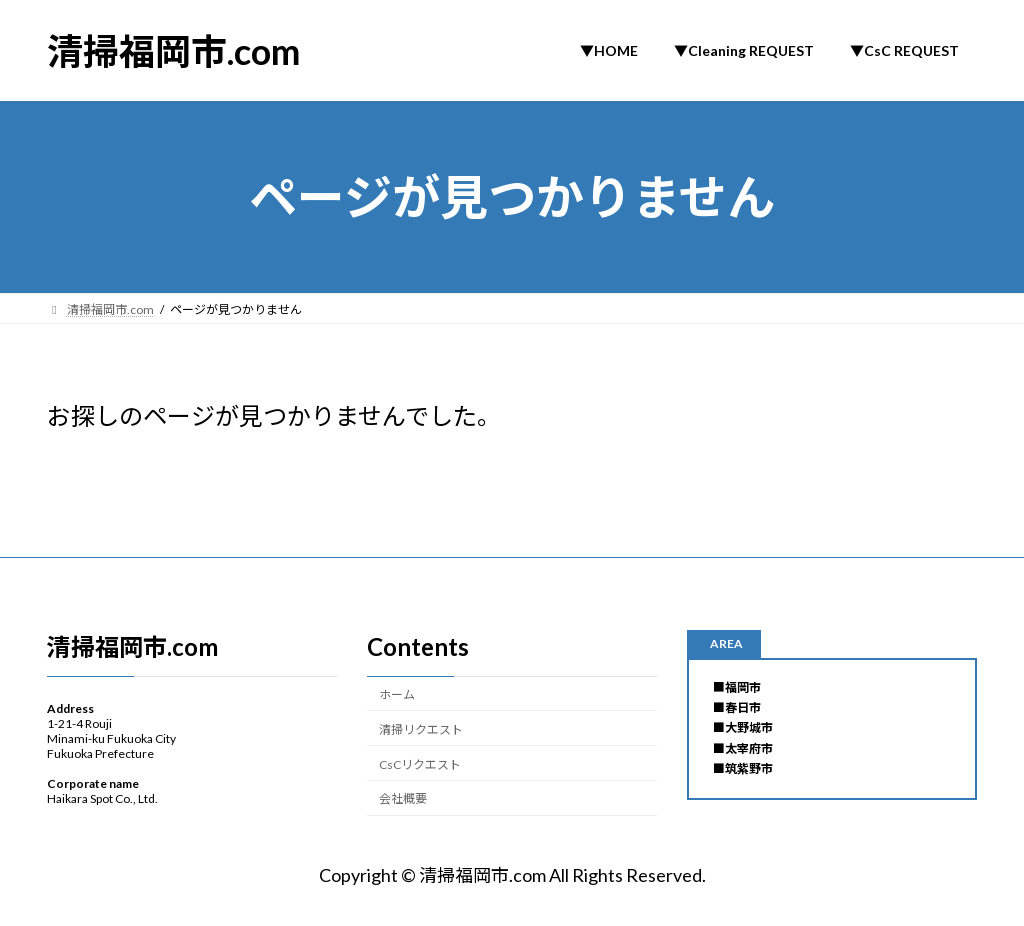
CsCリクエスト (420, 763)
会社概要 (403, 798)
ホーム (397, 694)
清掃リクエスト (421, 728)
